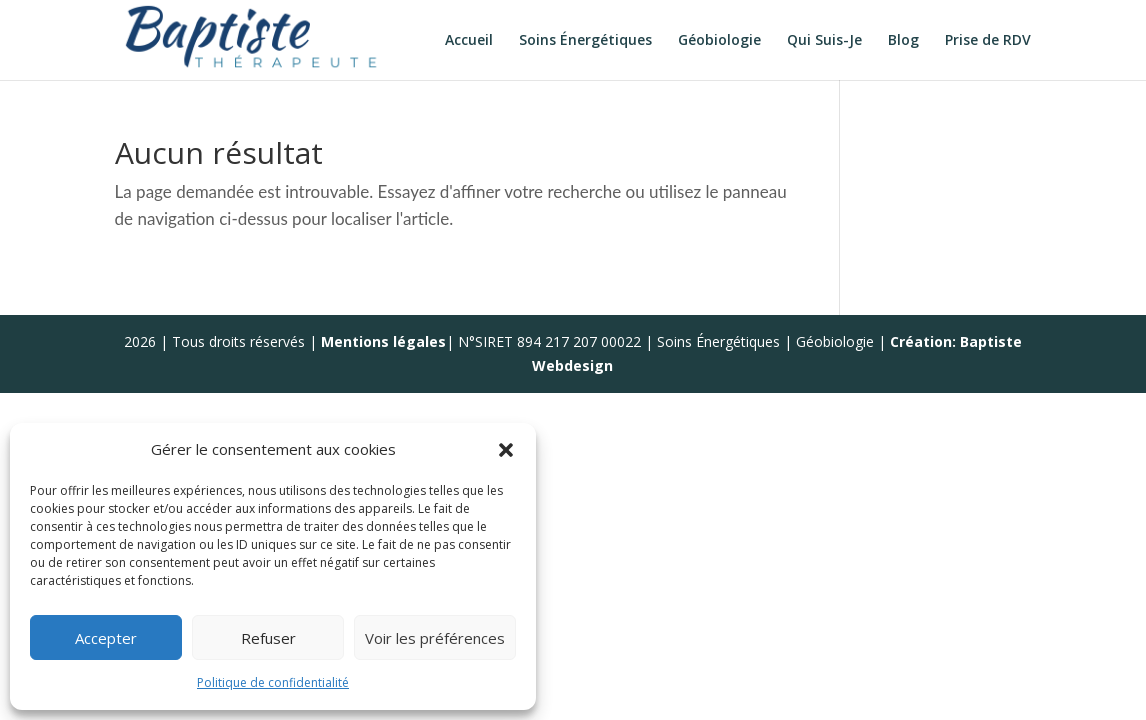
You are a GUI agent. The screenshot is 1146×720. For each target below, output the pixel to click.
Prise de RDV (988, 41)
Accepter (106, 638)
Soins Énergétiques (585, 41)
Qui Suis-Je (824, 41)
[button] (506, 450)
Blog (903, 41)
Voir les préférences (435, 638)
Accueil (469, 41)
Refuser (268, 638)
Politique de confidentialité (273, 682)
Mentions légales (383, 341)
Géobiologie (719, 41)
